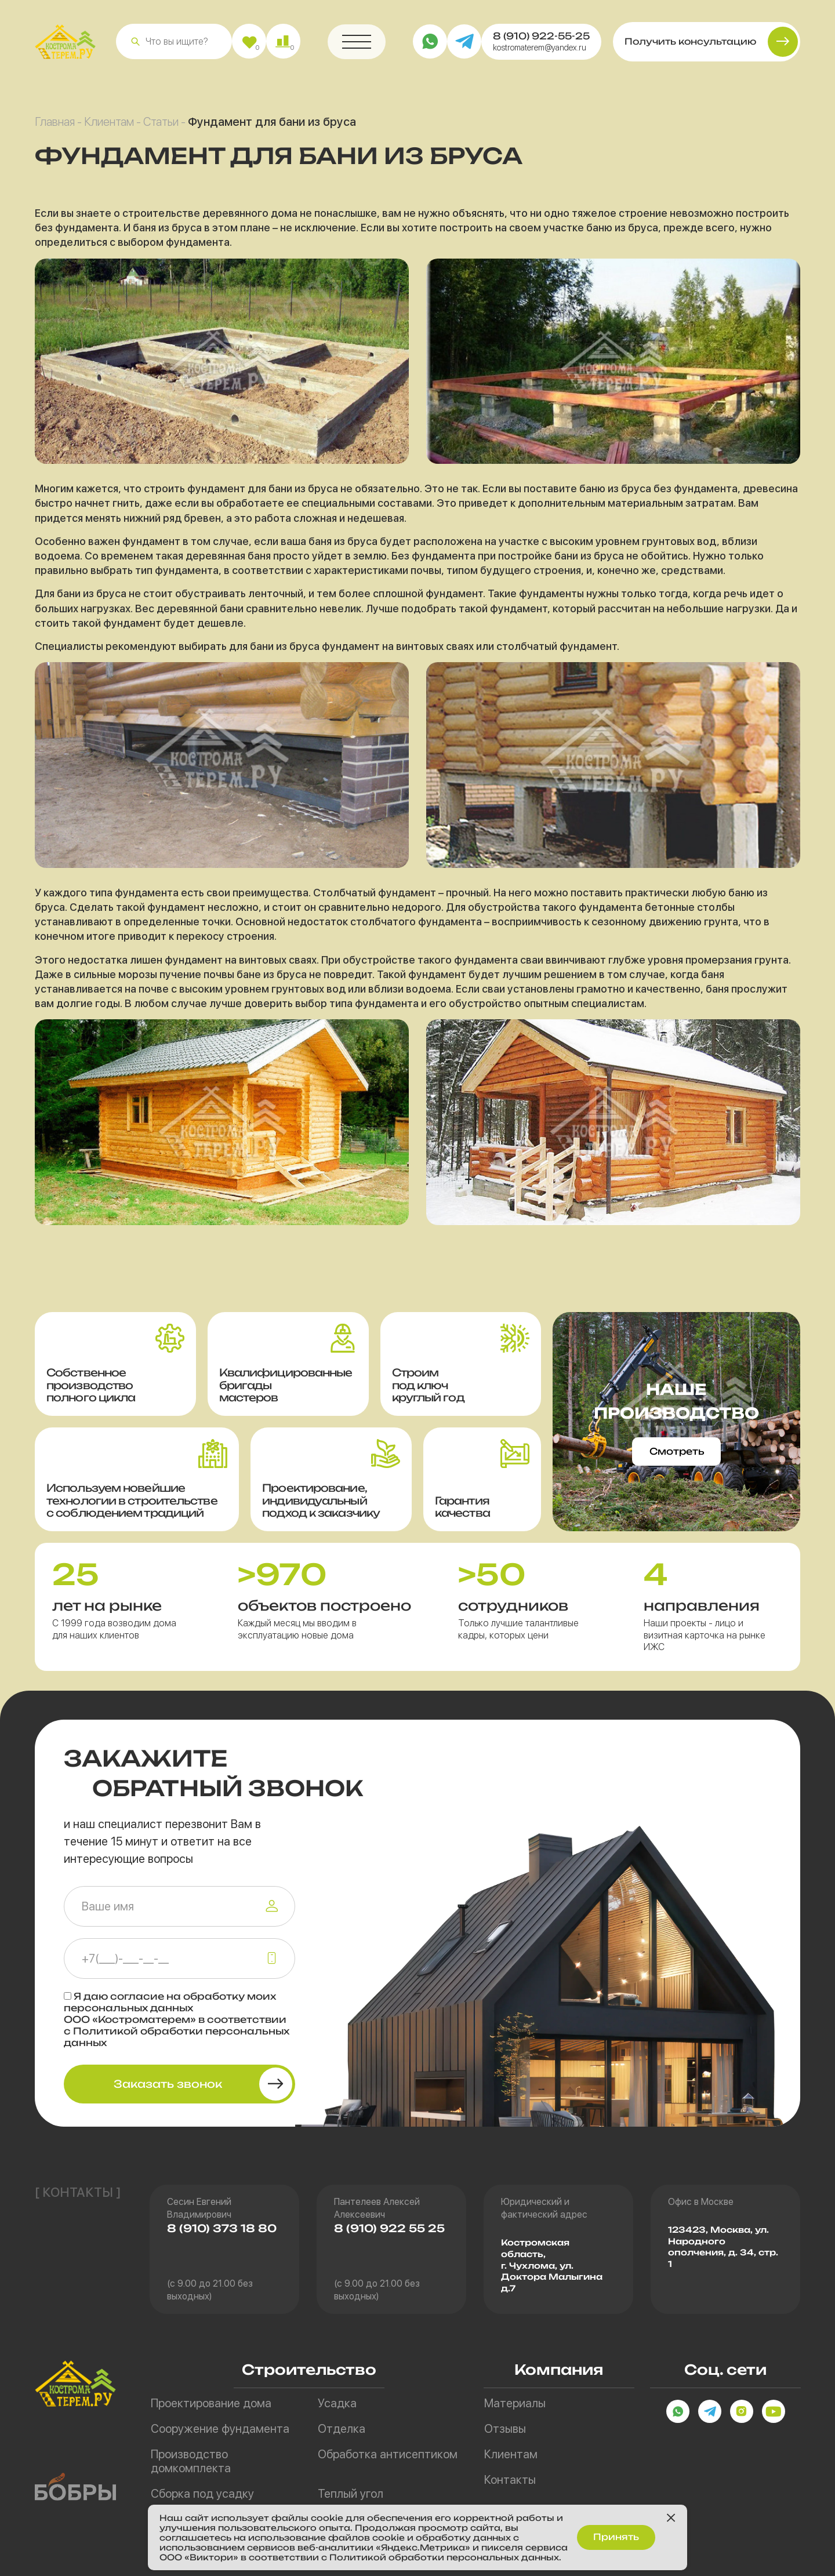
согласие (137, 1996)
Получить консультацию (690, 42)
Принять (616, 2536)
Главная (55, 123)
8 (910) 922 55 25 (389, 2228)
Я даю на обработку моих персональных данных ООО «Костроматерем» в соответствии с (176, 2019)
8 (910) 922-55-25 (541, 37)
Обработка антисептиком (388, 2454)
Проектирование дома (211, 2403)
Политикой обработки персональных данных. (445, 2557)
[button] (135, 43)
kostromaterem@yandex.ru (539, 48)
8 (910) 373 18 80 (222, 2228)
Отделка (341, 2429)
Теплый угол (350, 2494)
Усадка (337, 2403)
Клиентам (109, 123)
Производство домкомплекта (191, 2461)
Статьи (161, 123)
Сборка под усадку (202, 2494)
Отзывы (505, 2429)
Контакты (510, 2480)
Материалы (515, 2403)
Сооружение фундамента (220, 2429)
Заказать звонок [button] (168, 2083)
